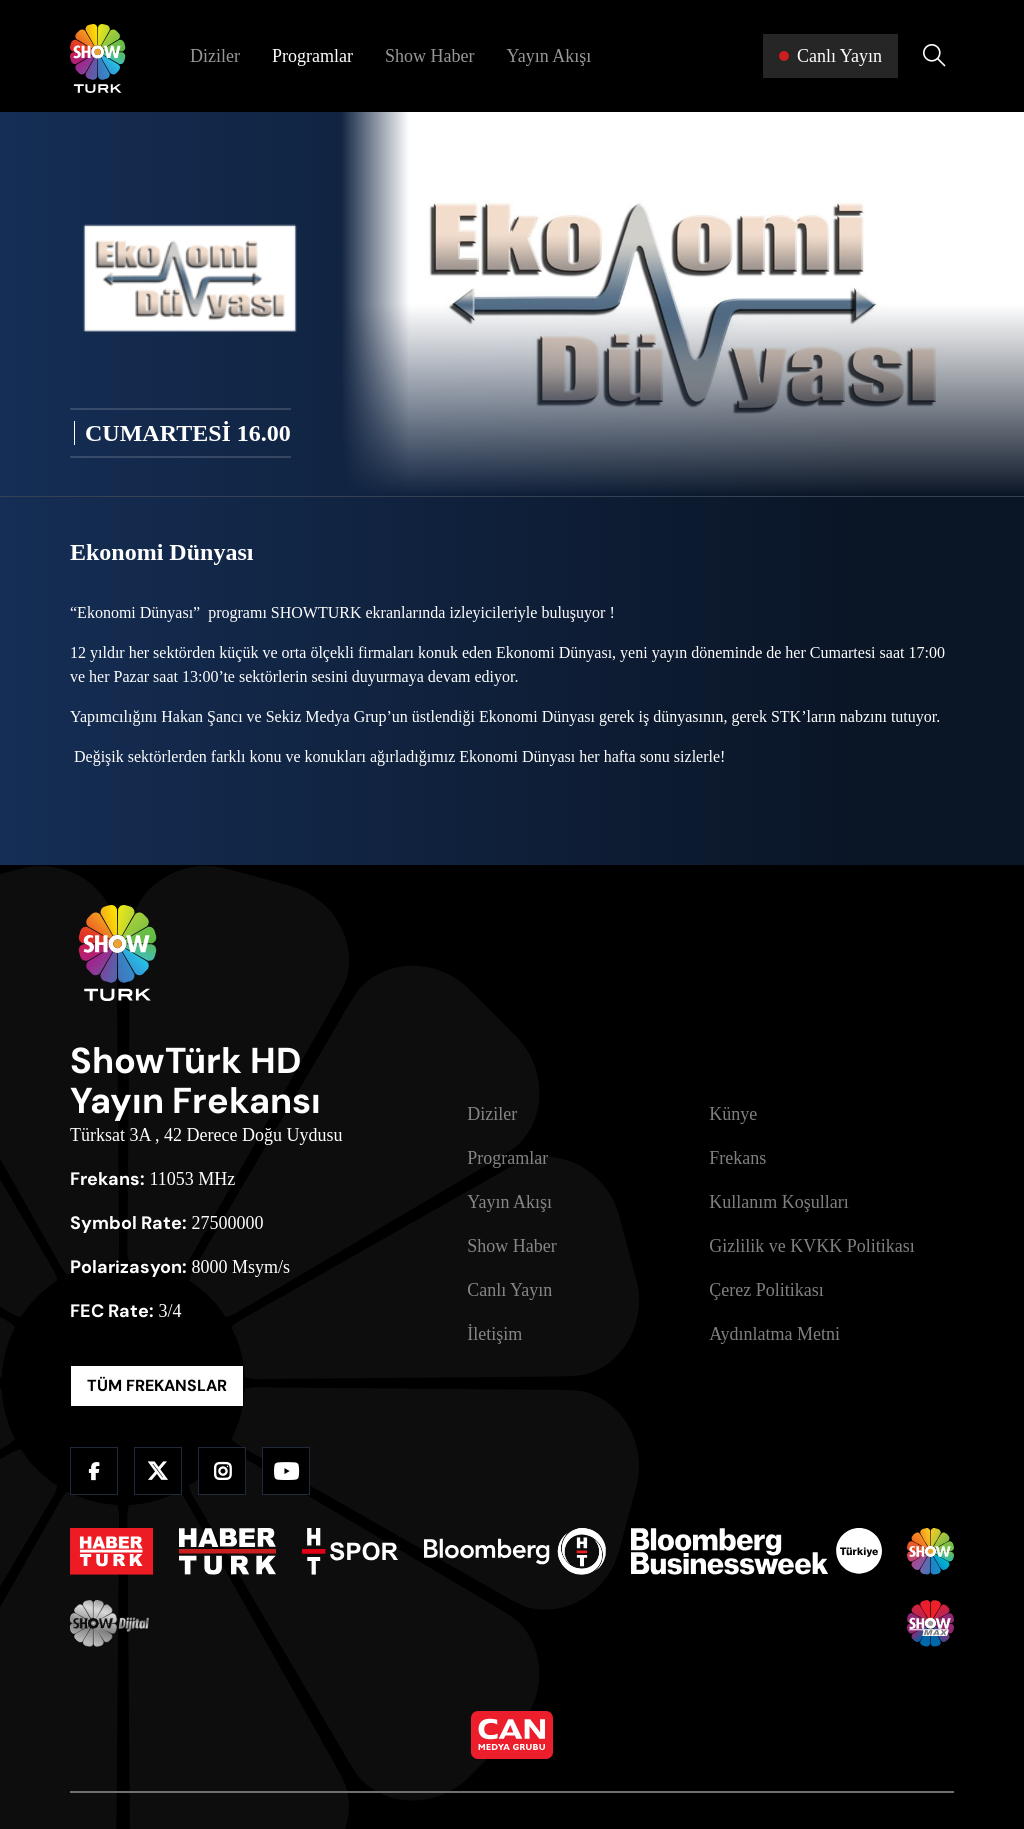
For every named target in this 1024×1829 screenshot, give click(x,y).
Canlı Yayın (509, 1290)
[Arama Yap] (934, 56)
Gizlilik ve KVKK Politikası (812, 1246)
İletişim (494, 1334)
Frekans (737, 1158)
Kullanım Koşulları (778, 1202)
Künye (733, 1114)
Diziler (215, 56)
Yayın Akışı (548, 56)
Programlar (312, 56)
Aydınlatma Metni (774, 1334)
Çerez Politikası (766, 1290)
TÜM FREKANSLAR (157, 1385)
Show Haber (429, 56)
